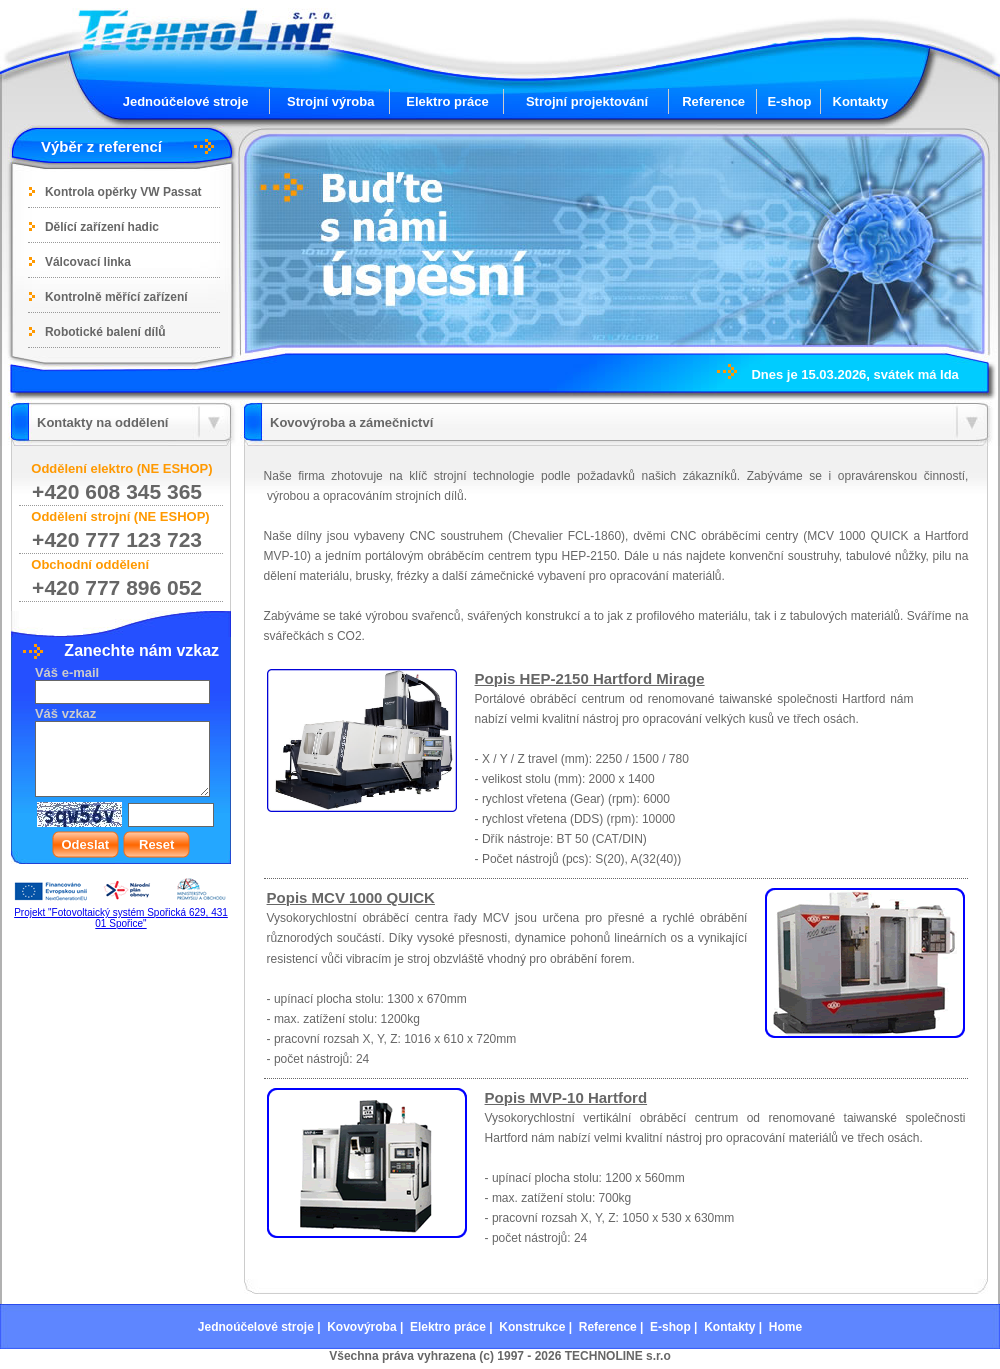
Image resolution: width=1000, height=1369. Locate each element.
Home (785, 1327)
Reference (713, 101)
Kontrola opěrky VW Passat (123, 192)
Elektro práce (447, 101)
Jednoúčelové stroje (186, 101)
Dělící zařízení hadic (102, 227)
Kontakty (861, 101)
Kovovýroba (361, 1327)
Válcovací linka (88, 262)
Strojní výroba (330, 101)
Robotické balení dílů (105, 332)
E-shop (789, 101)
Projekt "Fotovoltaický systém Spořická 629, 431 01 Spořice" (121, 918)
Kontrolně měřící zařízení (116, 297)
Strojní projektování (587, 101)
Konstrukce (532, 1327)
